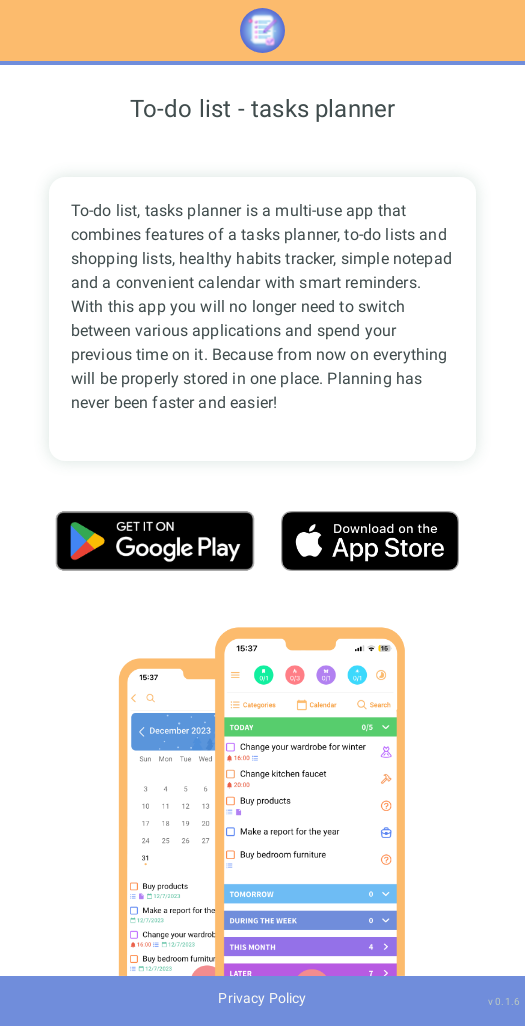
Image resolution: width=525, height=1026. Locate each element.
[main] (262, 520)
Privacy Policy (262, 998)
